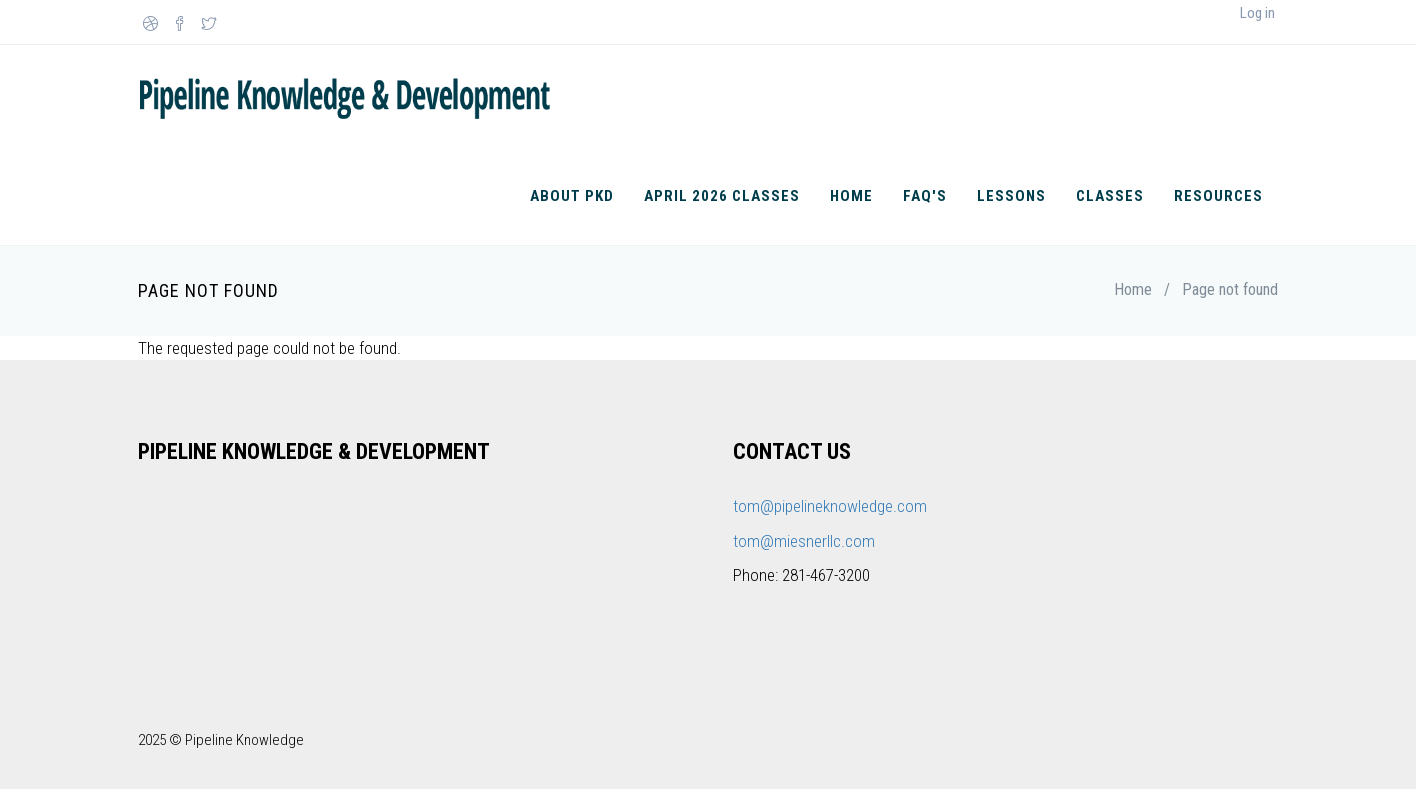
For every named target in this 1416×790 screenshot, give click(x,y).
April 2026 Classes (722, 196)
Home (851, 196)
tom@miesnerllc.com (804, 541)
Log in (1257, 13)
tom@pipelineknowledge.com (830, 506)
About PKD (572, 196)
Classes (1110, 196)
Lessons (1011, 196)
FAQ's (925, 196)
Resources (1218, 196)
